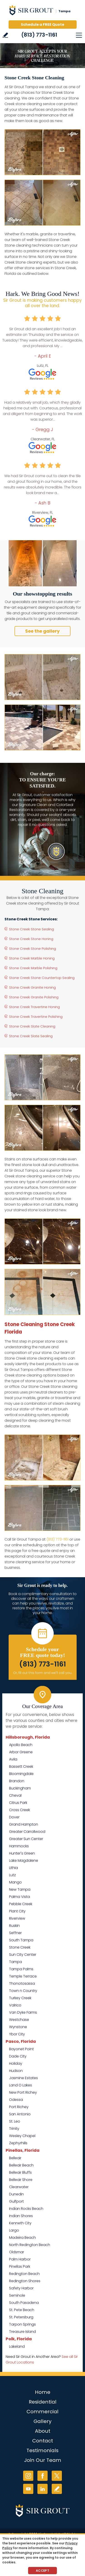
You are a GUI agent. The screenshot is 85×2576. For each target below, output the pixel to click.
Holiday (15, 2063)
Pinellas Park (19, 2266)
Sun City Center (22, 1954)
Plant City (17, 1911)
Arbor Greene (21, 1752)
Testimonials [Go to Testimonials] (42, 2450)
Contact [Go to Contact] (42, 2440)
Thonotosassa (22, 1983)
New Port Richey (23, 2092)
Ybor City (17, 2034)
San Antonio (20, 2114)
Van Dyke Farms (23, 2012)
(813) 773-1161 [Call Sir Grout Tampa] (39, 34)
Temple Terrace (23, 1976)
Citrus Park (18, 1802)
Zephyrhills (18, 2143)
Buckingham (20, 1788)
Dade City (18, 2056)
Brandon (16, 1781)
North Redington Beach (29, 2244)
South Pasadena (24, 2302)
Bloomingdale (21, 1773)
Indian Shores (21, 2215)
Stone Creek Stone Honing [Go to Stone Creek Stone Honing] (31, 938)
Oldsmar (16, 2252)
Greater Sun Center (26, 1838)
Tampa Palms (21, 1969)
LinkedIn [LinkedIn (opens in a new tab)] (42, 2489)
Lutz (12, 1875)
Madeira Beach (22, 2237)
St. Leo (14, 2121)
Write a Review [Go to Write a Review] (5, 35)
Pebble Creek (20, 1904)
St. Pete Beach (21, 2309)
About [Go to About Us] (42, 2431)
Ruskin (14, 1925)
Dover (14, 1817)
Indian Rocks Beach (26, 2208)
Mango (15, 1882)
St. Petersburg (21, 2317)
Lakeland (17, 2346)
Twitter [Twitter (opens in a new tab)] (57, 2476)
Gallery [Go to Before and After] (42, 2421)
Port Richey (19, 2106)
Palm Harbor (20, 2259)
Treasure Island (22, 2331)
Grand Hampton (23, 1824)
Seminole (17, 2295)
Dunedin (16, 2194)
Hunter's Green (22, 1853)
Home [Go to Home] (42, 2392)
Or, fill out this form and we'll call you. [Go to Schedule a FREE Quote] (42, 1673)
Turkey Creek (20, 1998)
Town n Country (23, 1990)
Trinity (14, 2128)
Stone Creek (19, 1947)
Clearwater (19, 2186)
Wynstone (18, 2026)
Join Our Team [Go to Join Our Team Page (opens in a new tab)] (42, 2460)
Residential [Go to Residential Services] (42, 2401)
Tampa (15, 1961)
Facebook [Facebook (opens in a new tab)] (42, 2476)
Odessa (16, 2099)
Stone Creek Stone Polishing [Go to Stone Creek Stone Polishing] (32, 948)
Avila (13, 1759)
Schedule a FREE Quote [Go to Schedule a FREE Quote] (42, 24)
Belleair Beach (21, 2165)
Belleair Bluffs (20, 2172)
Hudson (16, 2070)
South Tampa (21, 1940)
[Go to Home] (43, 11)
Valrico (15, 2005)
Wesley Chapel (22, 2135)
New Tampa (19, 1889)
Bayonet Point (21, 2049)
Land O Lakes (20, 2085)
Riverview (17, 1918)
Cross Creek (19, 1809)
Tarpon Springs (22, 2324)
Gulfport (16, 2201)
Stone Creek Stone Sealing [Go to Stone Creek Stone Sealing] (31, 929)
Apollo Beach (20, 1744)
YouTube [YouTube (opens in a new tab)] (28, 2489)
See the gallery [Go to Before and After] (42, 631)
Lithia (13, 1867)
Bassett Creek (21, 1766)
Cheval (15, 1795)
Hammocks (19, 1846)
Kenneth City (20, 2223)
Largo (14, 2230)
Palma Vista (19, 1896)
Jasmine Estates (23, 2078)
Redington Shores (24, 2281)
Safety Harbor (21, 2288)
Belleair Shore (20, 2179)
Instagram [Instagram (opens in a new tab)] (28, 2476)
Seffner (15, 1932)
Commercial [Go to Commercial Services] (42, 2411)
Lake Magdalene (23, 1860)
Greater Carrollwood (27, 1831)
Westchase (19, 2019)
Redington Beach (24, 2273)
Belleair (15, 2158)
